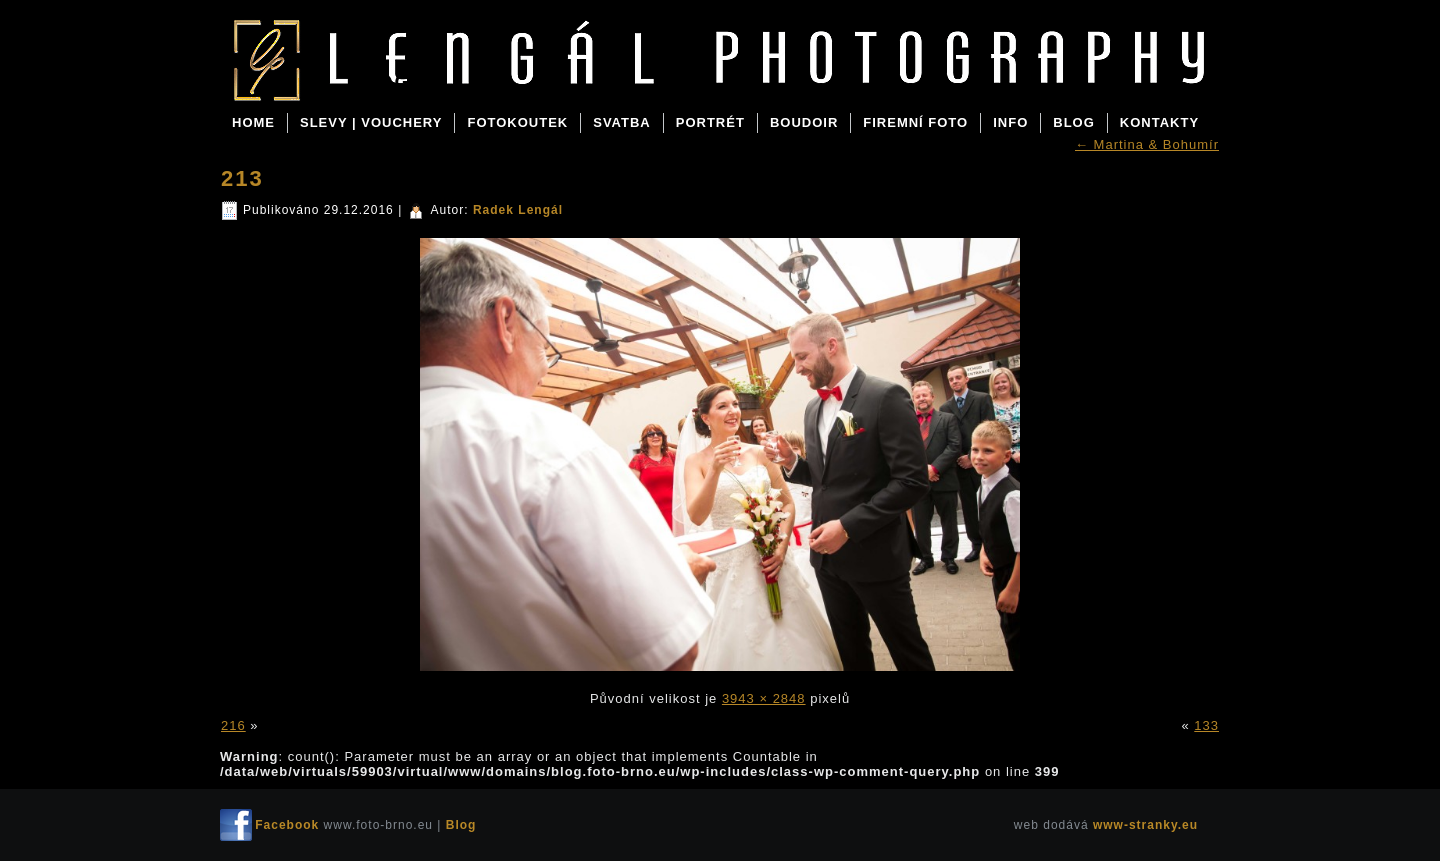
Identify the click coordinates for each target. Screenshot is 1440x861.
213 (242, 178)
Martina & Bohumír (1147, 144)
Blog (379, 82)
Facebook (287, 825)
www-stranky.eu (1145, 825)
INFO (1010, 122)
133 (1206, 725)
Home (253, 122)
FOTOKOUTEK (517, 122)
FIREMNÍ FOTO (915, 122)
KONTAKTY (1159, 122)
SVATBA (622, 122)
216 (233, 725)
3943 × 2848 (764, 698)
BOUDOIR (804, 122)
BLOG (1074, 122)
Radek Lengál (518, 210)
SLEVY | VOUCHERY (371, 122)
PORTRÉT (710, 122)
